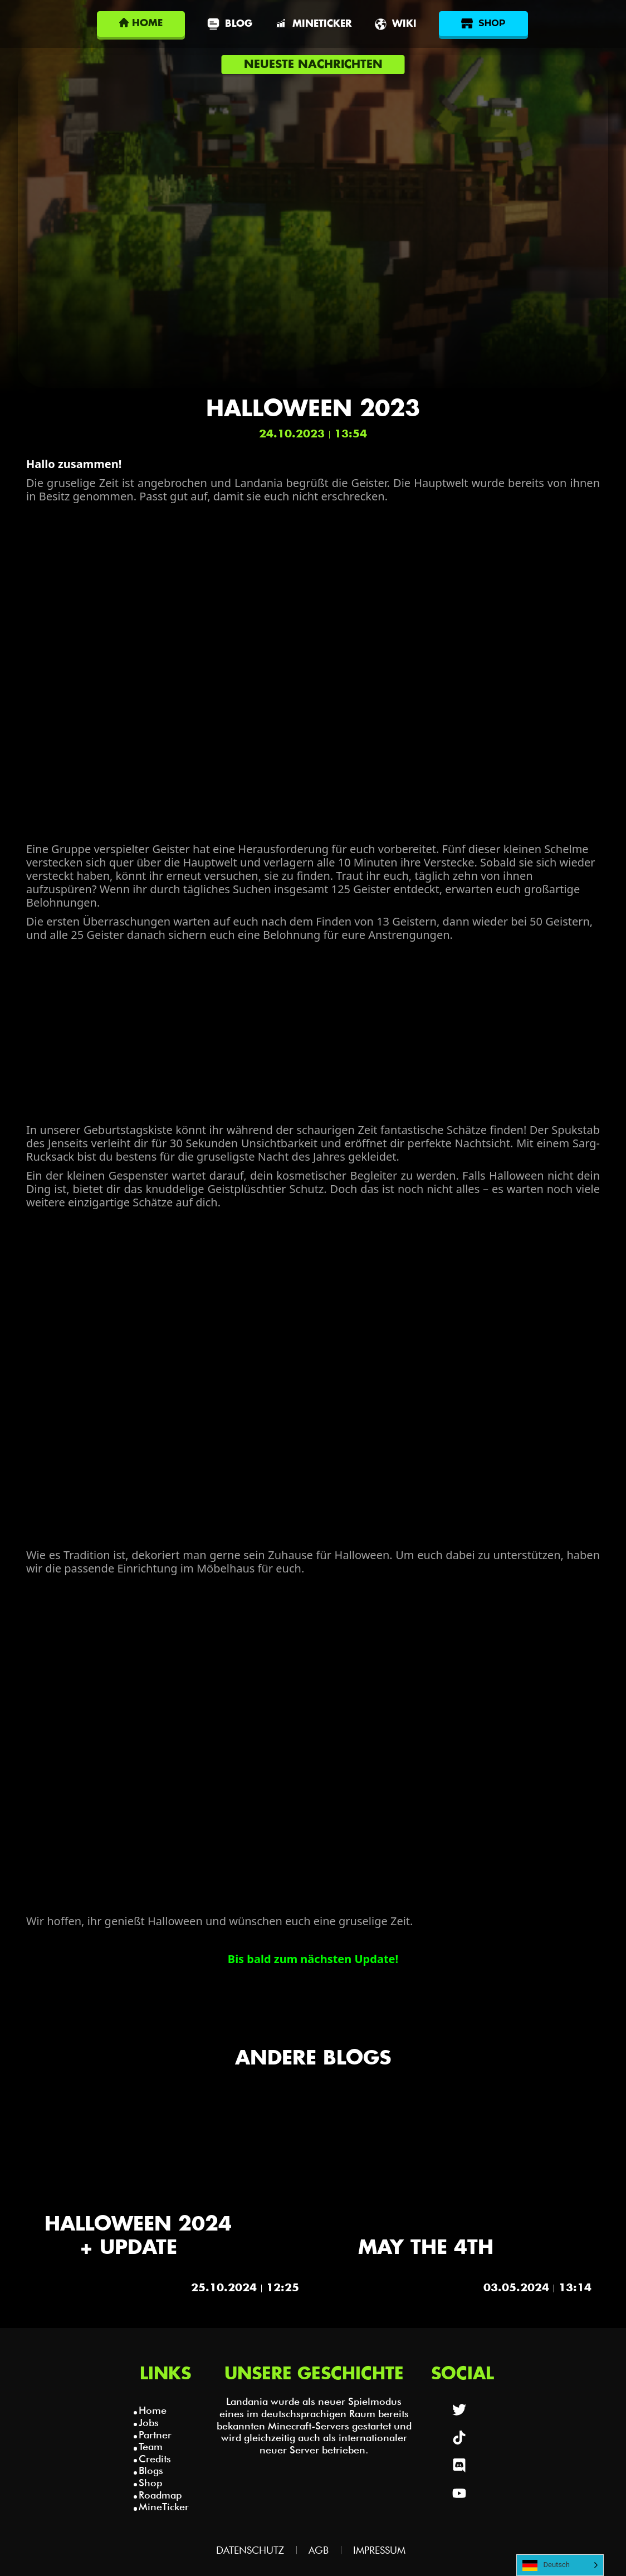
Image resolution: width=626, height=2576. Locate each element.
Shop (150, 2483)
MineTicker (164, 2506)
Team (151, 2446)
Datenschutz (250, 2550)
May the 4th (425, 2248)
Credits (155, 2459)
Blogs (151, 2470)
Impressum (379, 2550)
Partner (155, 2435)
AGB (319, 2550)
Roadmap (160, 2495)
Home (153, 2410)
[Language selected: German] (560, 2565)
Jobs (149, 2422)
